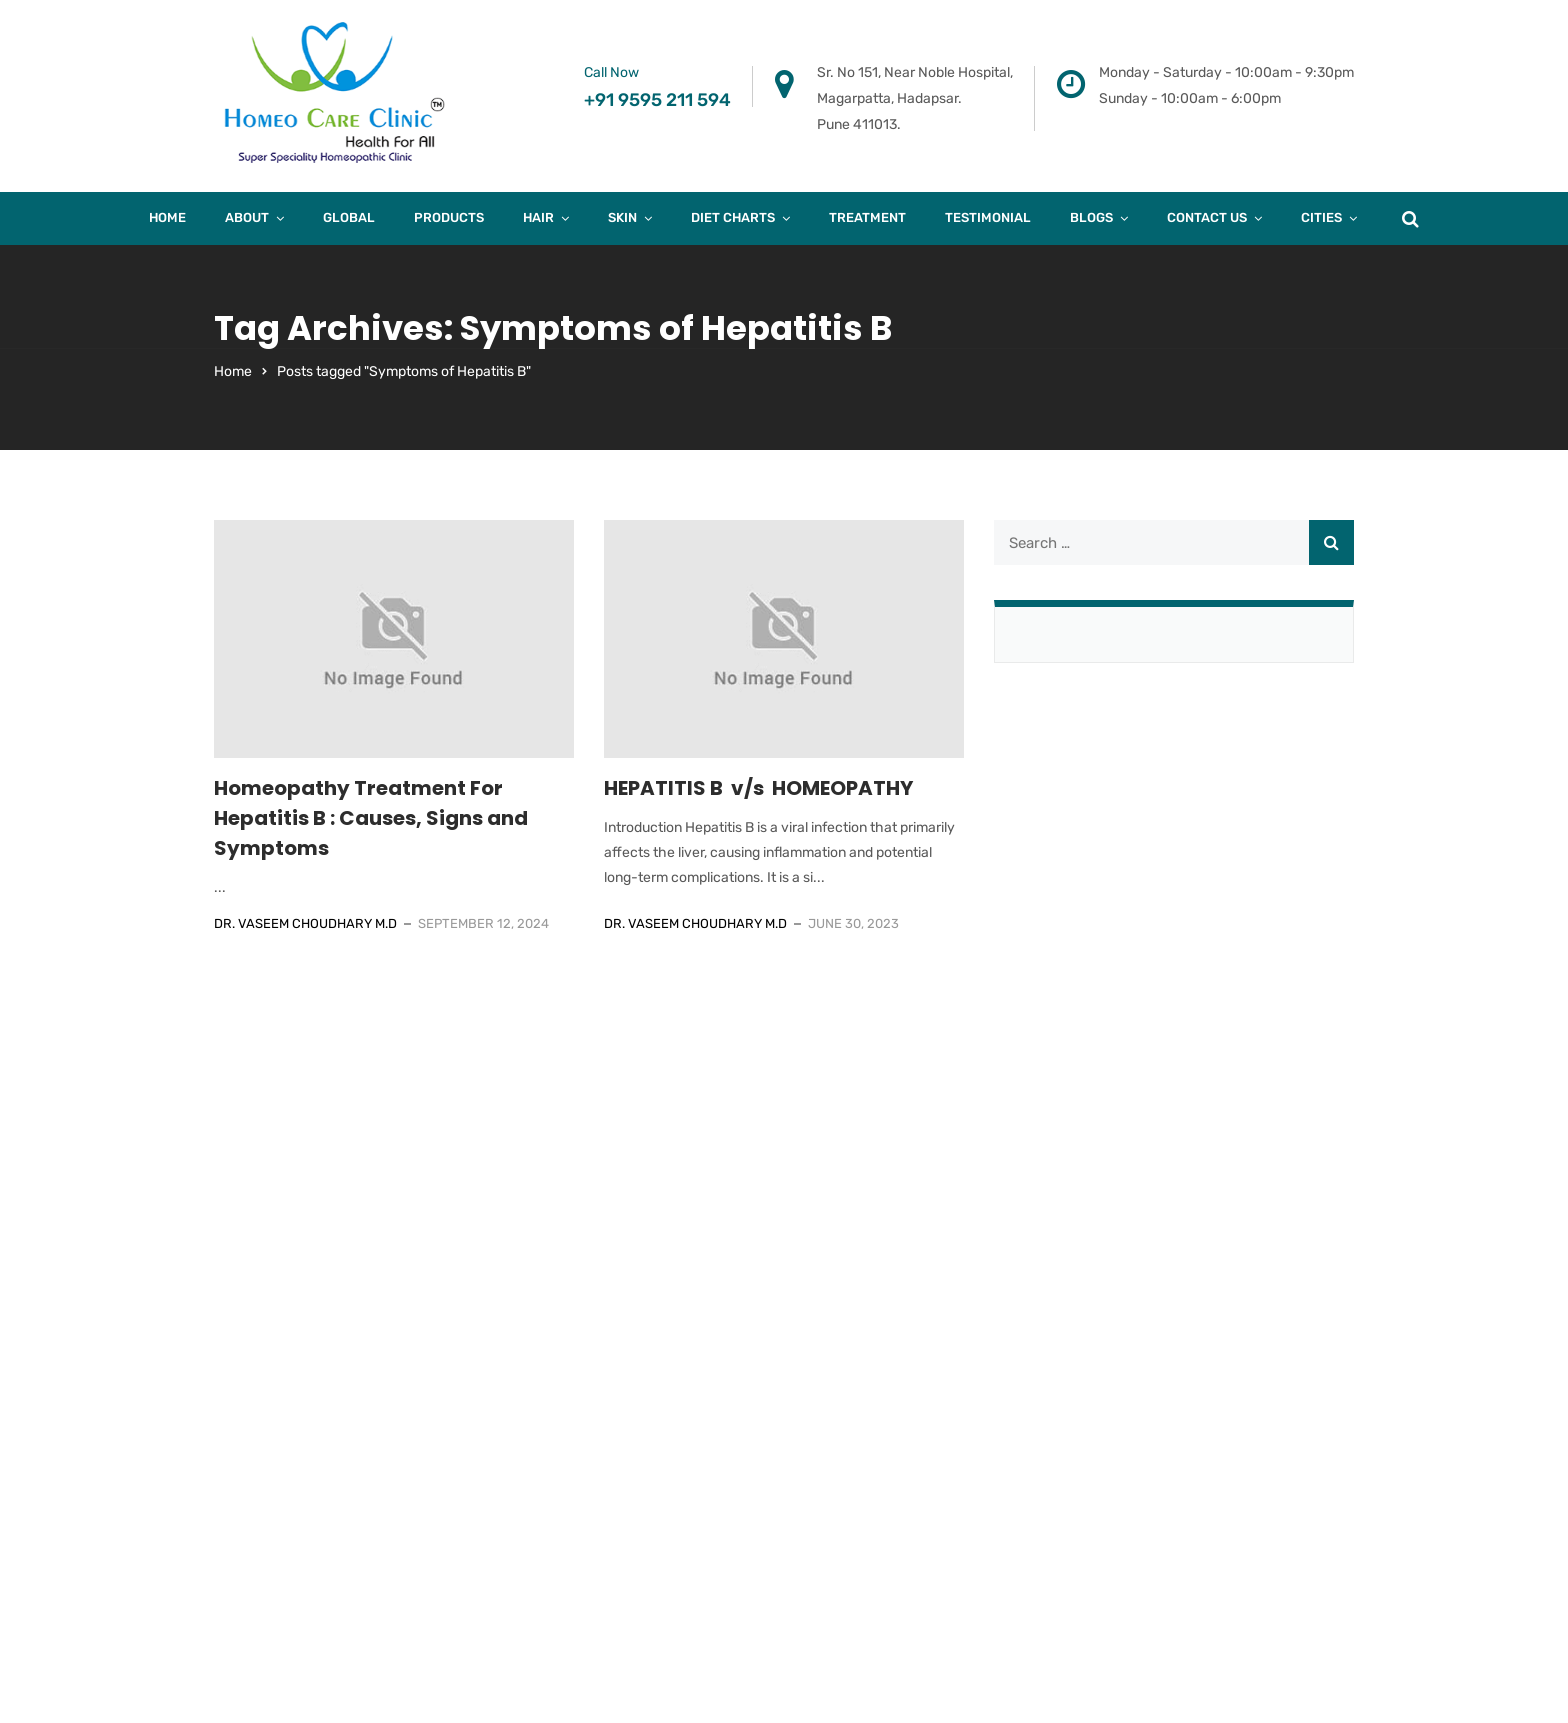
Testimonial (988, 217)
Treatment (867, 217)
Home (167, 217)
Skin (622, 217)
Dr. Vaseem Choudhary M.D (305, 923)
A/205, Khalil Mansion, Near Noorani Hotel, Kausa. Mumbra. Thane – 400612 (925, 1226)
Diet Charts (733, 217)
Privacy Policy (1159, 1428)
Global (349, 217)
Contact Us (1207, 217)
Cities (1321, 217)
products (449, 217)
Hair (538, 217)
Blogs (1091, 217)
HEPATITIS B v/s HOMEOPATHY (758, 788)
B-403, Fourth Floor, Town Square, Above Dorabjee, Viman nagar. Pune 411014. (636, 1226)
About (247, 217)
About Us (1143, 1200)
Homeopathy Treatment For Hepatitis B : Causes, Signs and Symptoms (371, 818)
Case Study (1149, 1352)
